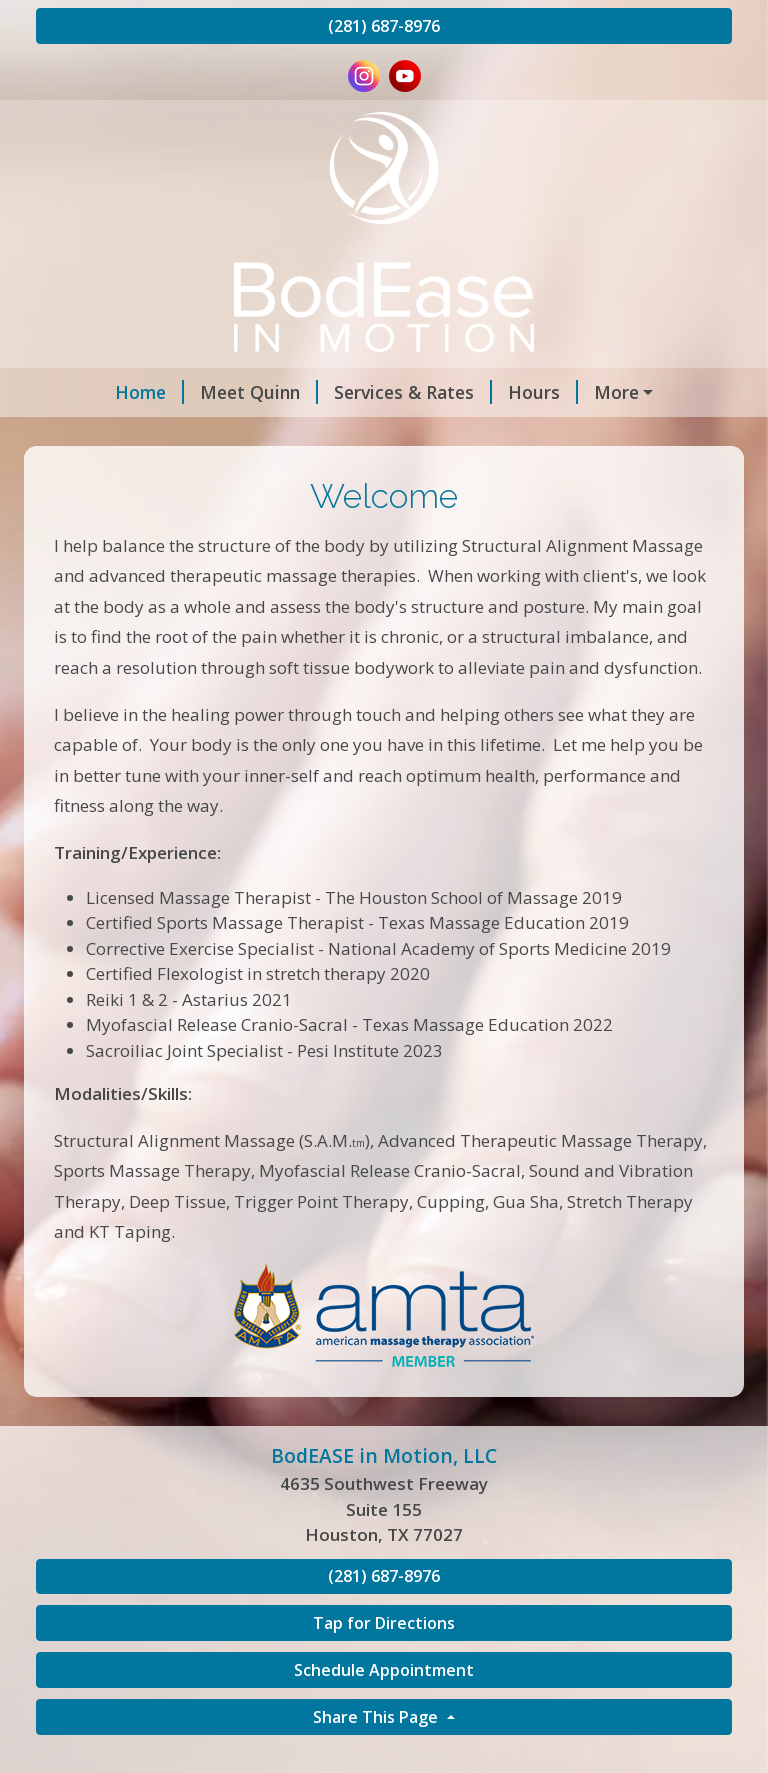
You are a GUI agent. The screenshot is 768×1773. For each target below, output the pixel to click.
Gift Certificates (262, 435)
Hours (480, 392)
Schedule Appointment (384, 1712)
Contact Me (110, 435)
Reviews (389, 435)
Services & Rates (350, 392)
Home (86, 392)
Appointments (600, 392)
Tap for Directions (384, 1666)
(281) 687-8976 (384, 26)
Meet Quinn (196, 392)
